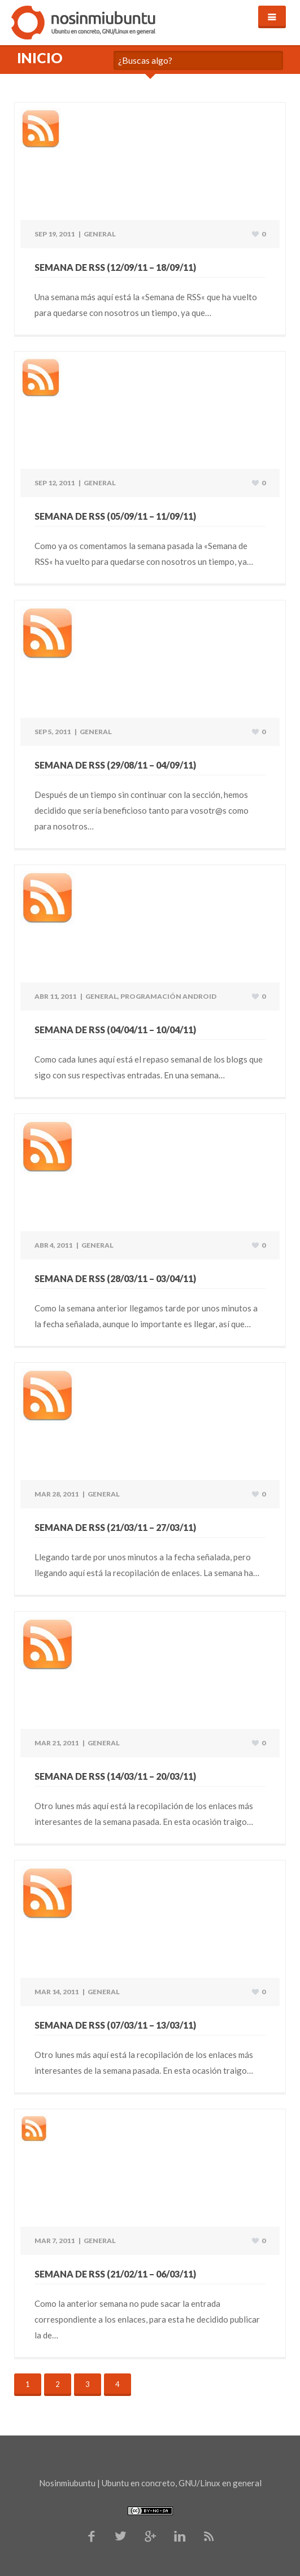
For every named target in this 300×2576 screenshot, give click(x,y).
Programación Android (168, 996)
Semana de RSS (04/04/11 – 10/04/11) (115, 1029)
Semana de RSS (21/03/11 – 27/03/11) (115, 1527)
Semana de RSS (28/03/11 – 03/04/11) (115, 1278)
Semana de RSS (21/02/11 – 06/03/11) (115, 2273)
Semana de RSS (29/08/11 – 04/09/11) (115, 765)
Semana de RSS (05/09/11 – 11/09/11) (115, 516)
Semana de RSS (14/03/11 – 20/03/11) (115, 1776)
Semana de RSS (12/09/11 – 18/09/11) (115, 267)
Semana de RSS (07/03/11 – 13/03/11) (115, 2025)
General (100, 234)
